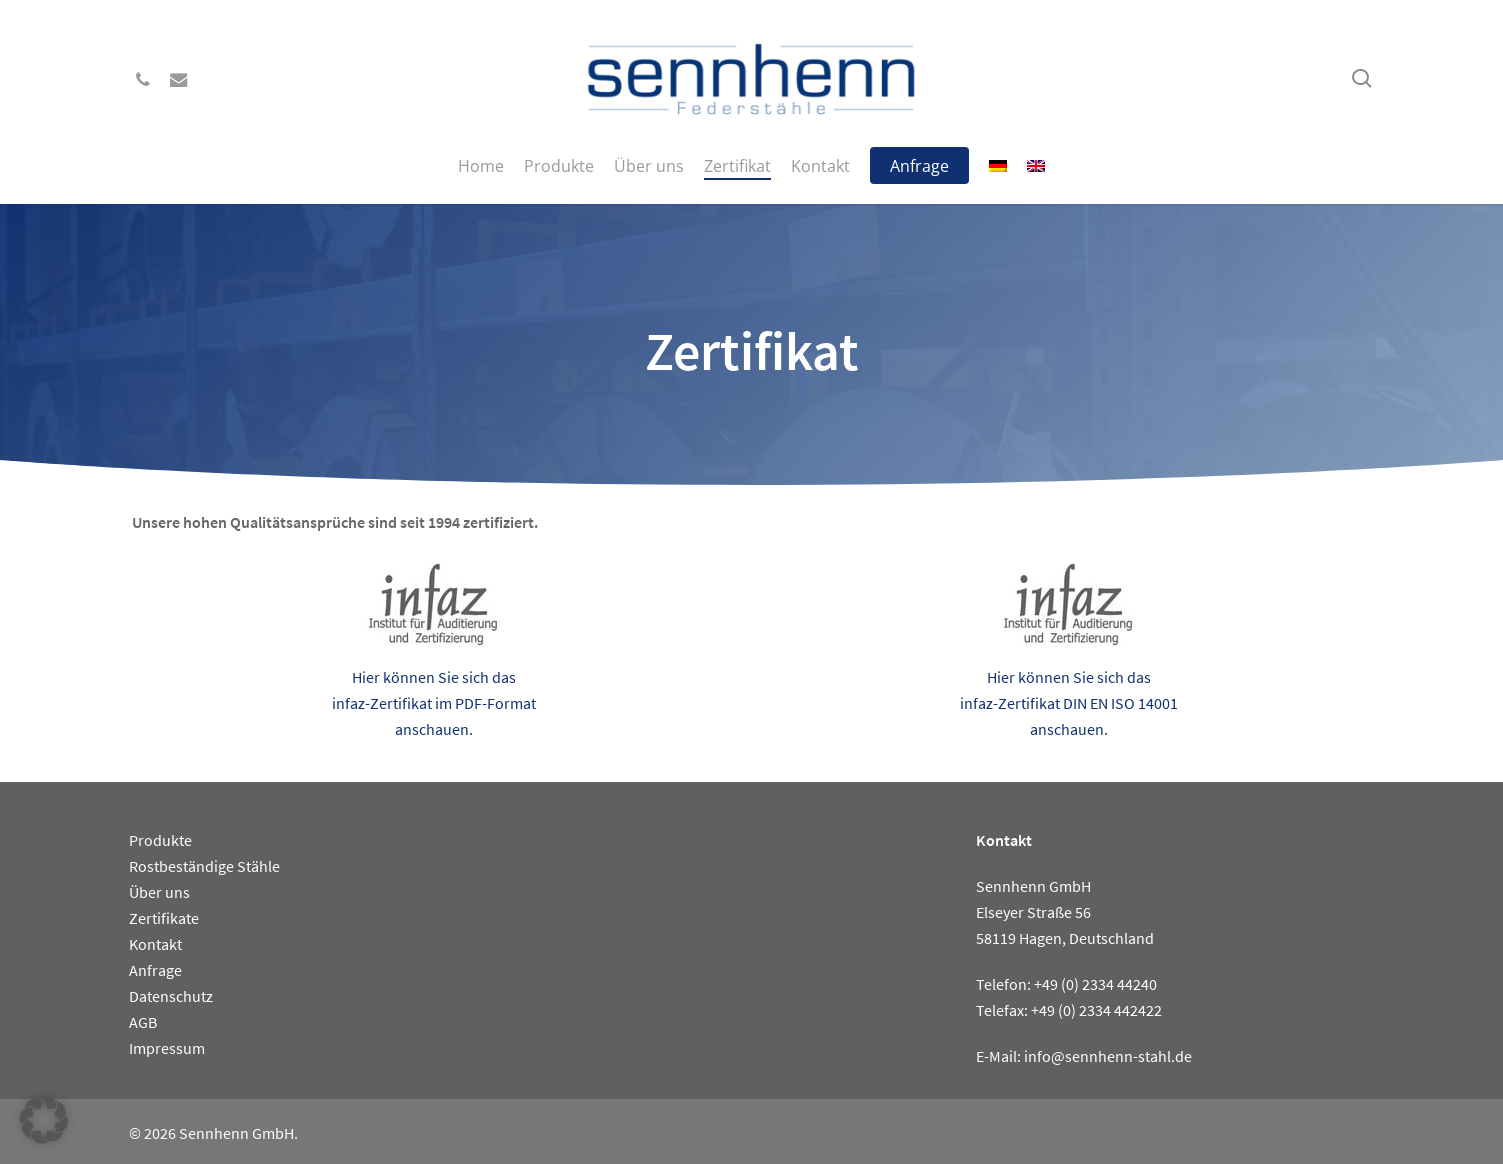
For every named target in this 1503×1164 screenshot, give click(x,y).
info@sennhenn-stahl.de (1108, 1056)
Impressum (167, 1048)
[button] (44, 1120)
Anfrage (155, 970)
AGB (143, 1022)
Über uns (159, 892)
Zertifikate (164, 918)
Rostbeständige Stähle (204, 866)
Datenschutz (171, 996)
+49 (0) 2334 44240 (1095, 984)
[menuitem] (998, 166)
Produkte (160, 840)
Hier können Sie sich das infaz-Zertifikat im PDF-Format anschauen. (434, 703)
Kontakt (155, 944)
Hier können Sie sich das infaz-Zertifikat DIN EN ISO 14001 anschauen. (1069, 703)
